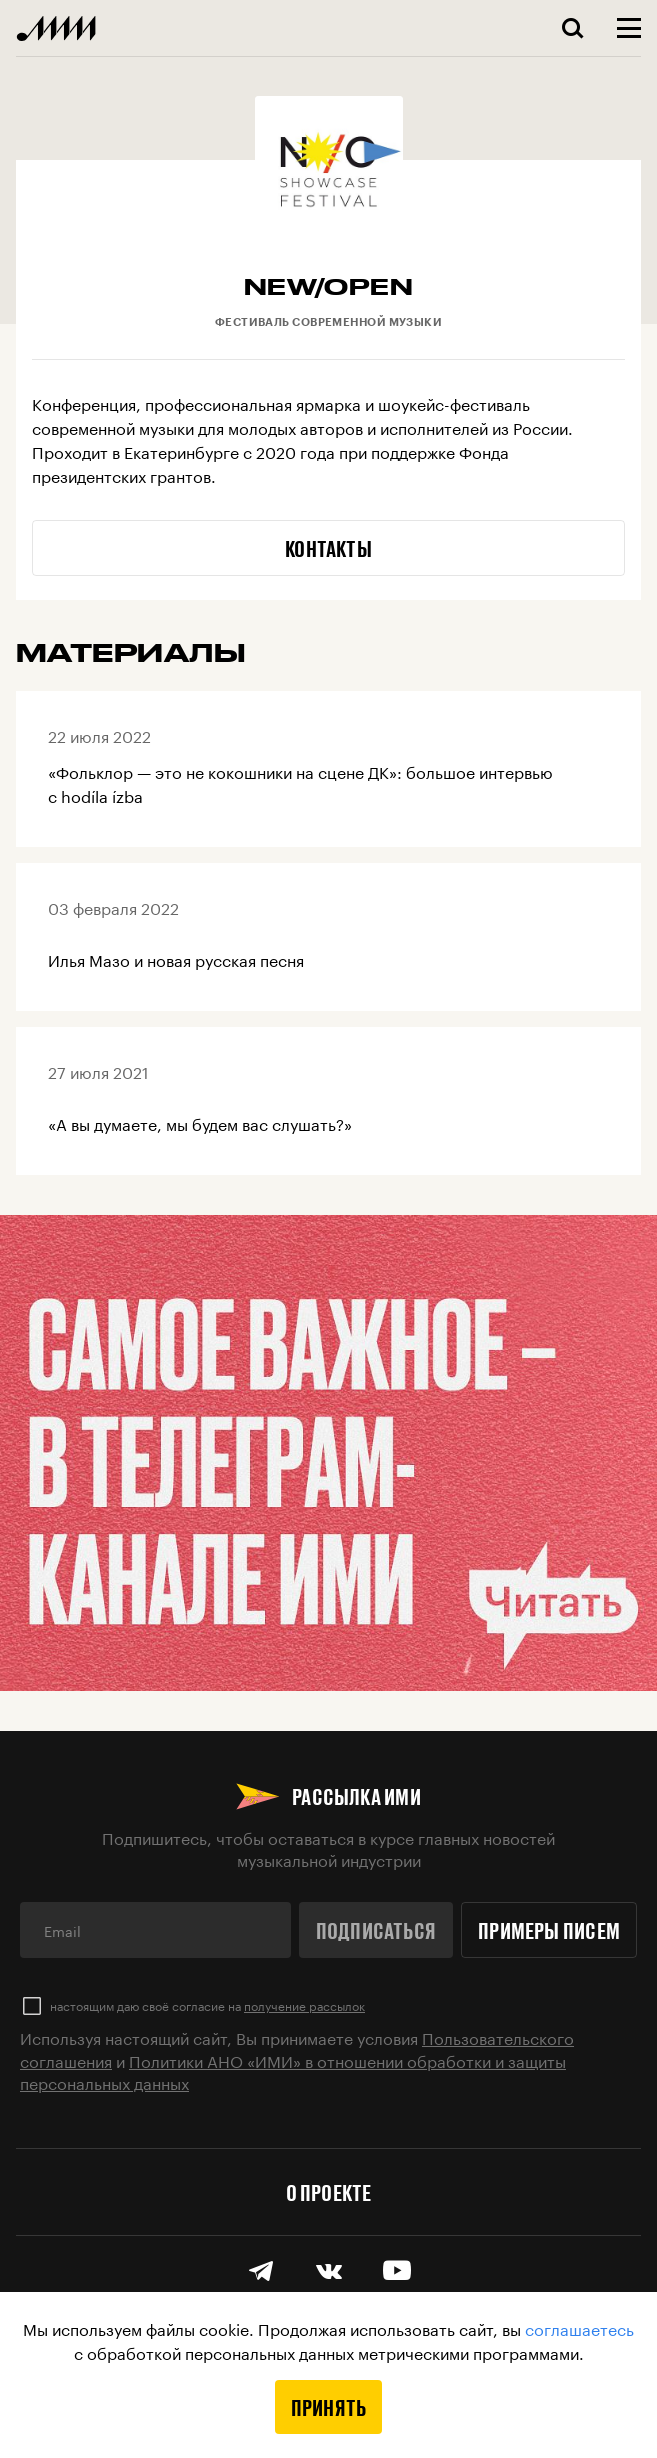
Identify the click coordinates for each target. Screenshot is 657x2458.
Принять (329, 2407)
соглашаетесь (579, 2327)
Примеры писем (549, 1930)
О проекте (329, 2192)
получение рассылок (304, 2004)
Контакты (328, 548)
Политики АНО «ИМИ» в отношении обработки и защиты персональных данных (293, 2070)
